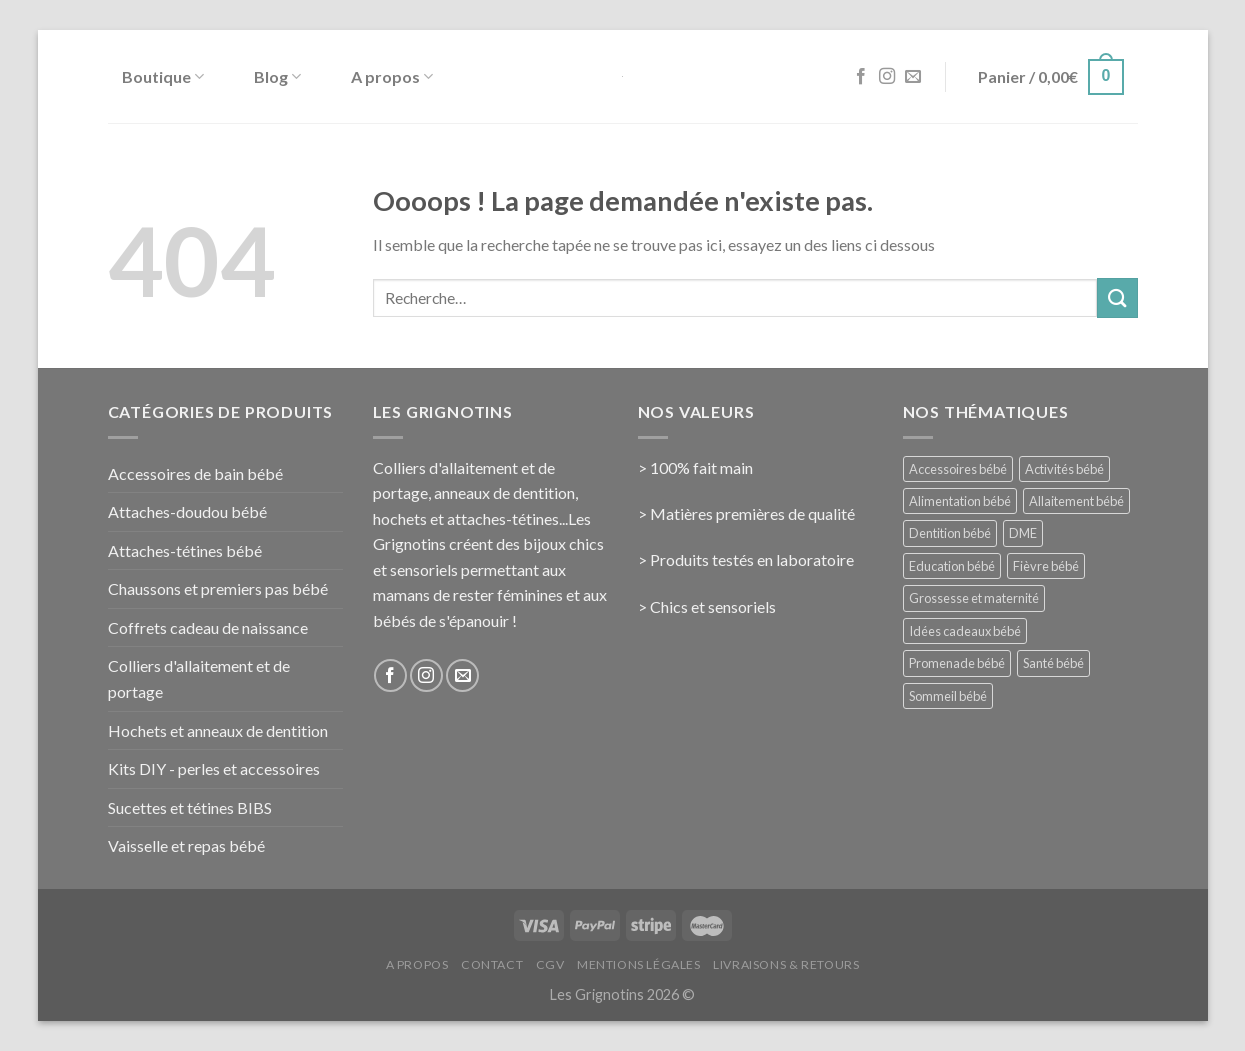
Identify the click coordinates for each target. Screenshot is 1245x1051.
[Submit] (1117, 297)
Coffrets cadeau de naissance (208, 627)
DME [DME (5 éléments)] (1023, 533)
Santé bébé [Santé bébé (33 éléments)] (1053, 663)
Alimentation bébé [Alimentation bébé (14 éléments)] (960, 501)
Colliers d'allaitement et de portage (199, 678)
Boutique (163, 77)
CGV (550, 964)
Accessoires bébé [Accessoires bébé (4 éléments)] (958, 469)
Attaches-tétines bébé (185, 550)
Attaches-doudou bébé (187, 511)
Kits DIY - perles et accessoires (214, 768)
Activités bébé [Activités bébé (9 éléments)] (1064, 469)
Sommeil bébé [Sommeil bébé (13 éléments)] (948, 696)
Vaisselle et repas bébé (186, 845)
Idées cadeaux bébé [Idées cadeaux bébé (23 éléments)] (965, 631)
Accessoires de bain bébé (195, 473)
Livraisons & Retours (786, 964)
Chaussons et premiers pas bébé (218, 588)
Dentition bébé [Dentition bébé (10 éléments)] (950, 533)
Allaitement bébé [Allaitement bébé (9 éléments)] (1076, 501)
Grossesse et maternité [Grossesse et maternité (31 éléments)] (974, 598)
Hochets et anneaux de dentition (218, 730)
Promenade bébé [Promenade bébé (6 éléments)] (957, 663)
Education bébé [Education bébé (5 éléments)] (952, 566)
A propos (392, 77)
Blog (277, 77)
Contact (492, 964)
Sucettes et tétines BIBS (190, 807)
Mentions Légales (639, 964)
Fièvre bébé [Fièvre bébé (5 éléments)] (1046, 566)
